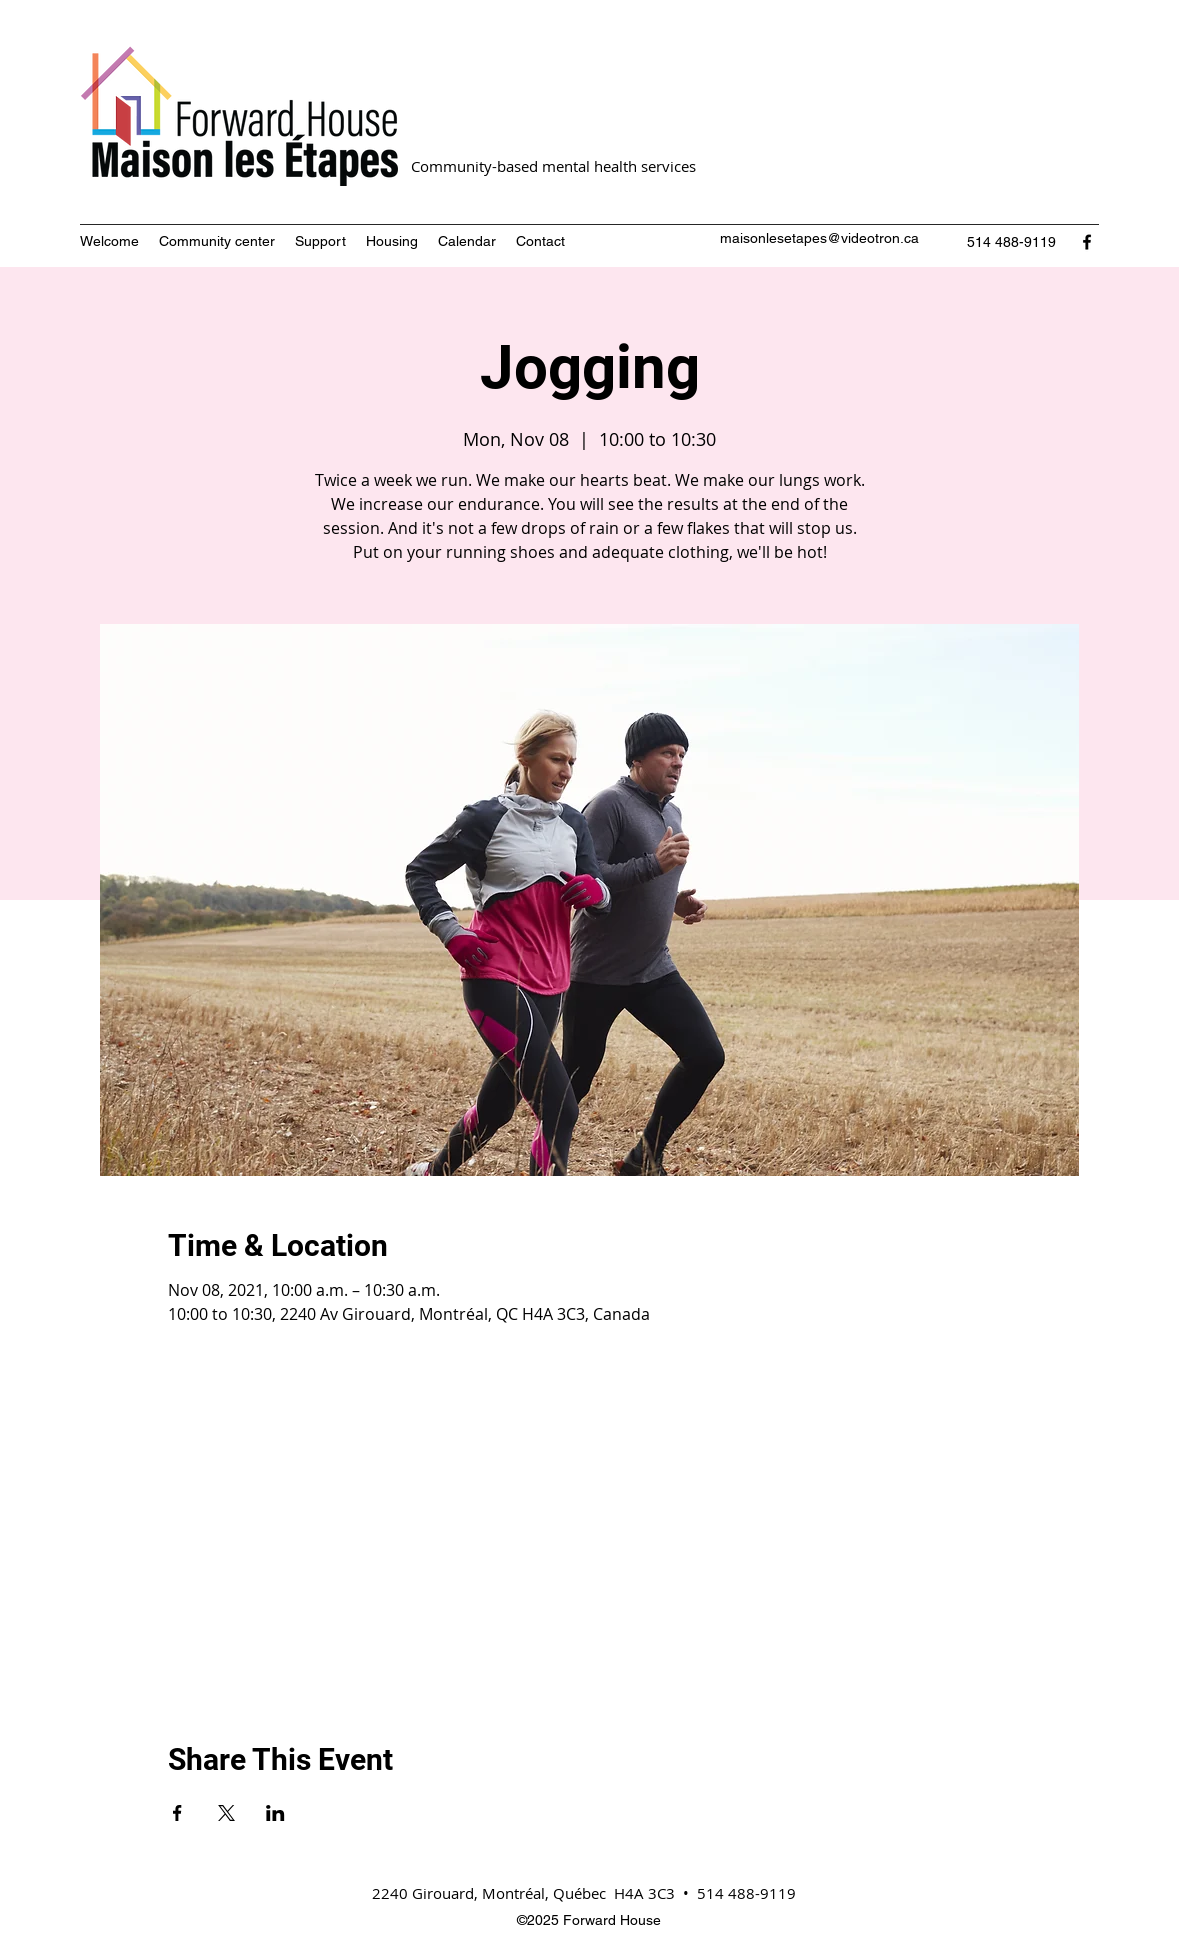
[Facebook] (1087, 242)
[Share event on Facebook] (177, 1813)
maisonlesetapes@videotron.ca (819, 238)
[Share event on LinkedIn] (275, 1813)
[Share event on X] (226, 1813)
